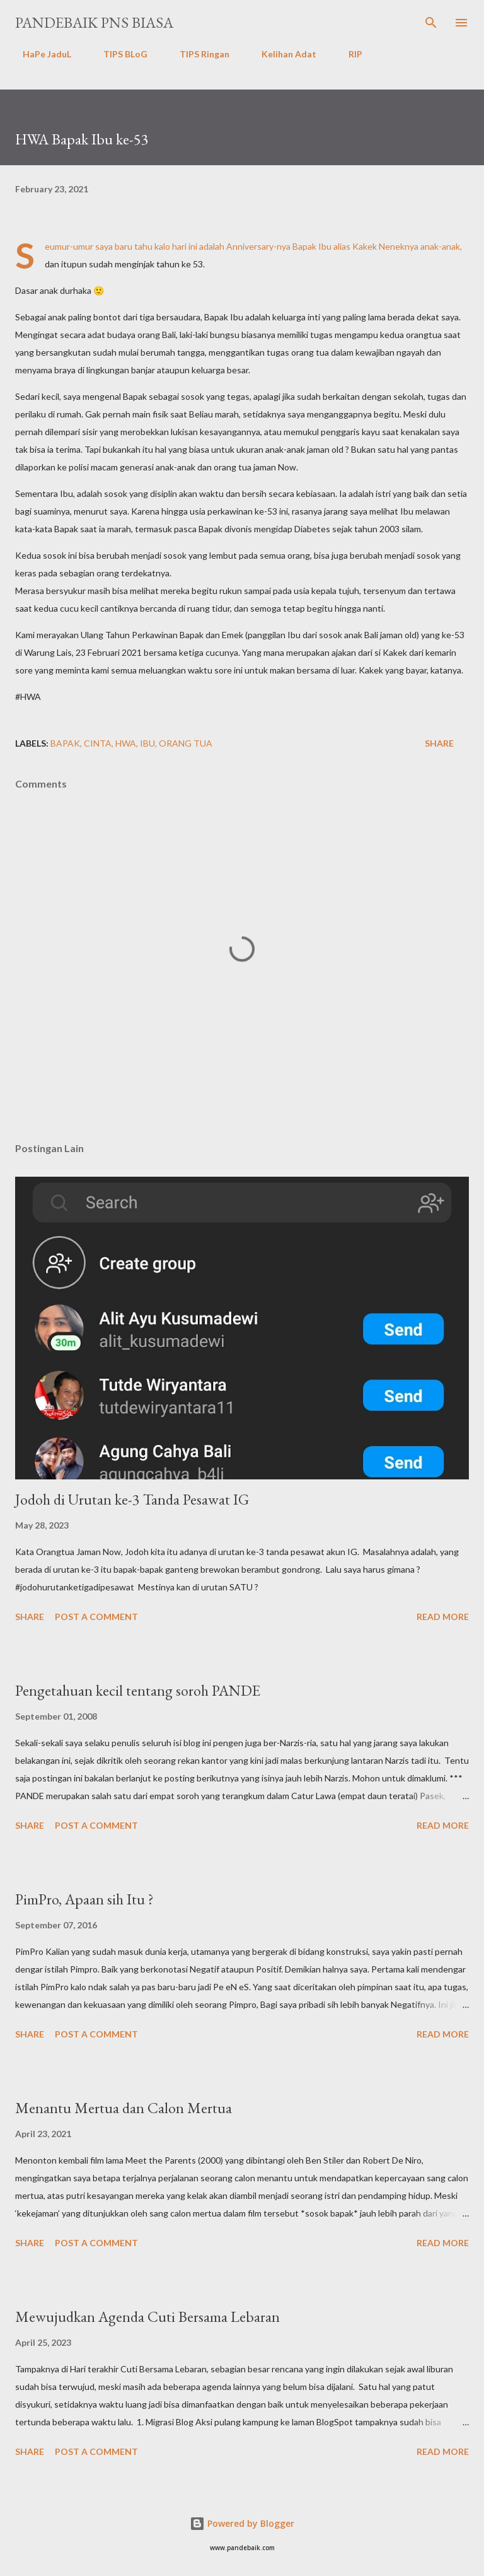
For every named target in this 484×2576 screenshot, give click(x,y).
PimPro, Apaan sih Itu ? (84, 1899)
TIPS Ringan (197, 54)
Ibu (147, 743)
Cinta (98, 743)
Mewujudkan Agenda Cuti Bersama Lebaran (147, 2316)
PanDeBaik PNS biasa (94, 22)
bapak (65, 743)
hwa (125, 743)
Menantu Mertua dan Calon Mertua (123, 2108)
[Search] (431, 22)
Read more (443, 1616)
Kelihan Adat (281, 54)
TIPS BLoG (118, 54)
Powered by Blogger (242, 2523)
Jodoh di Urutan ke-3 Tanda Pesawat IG (132, 1499)
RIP (348, 54)
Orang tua (185, 743)
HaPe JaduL (39, 54)
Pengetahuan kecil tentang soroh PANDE (137, 1690)
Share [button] (439, 743)
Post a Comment (96, 1616)
